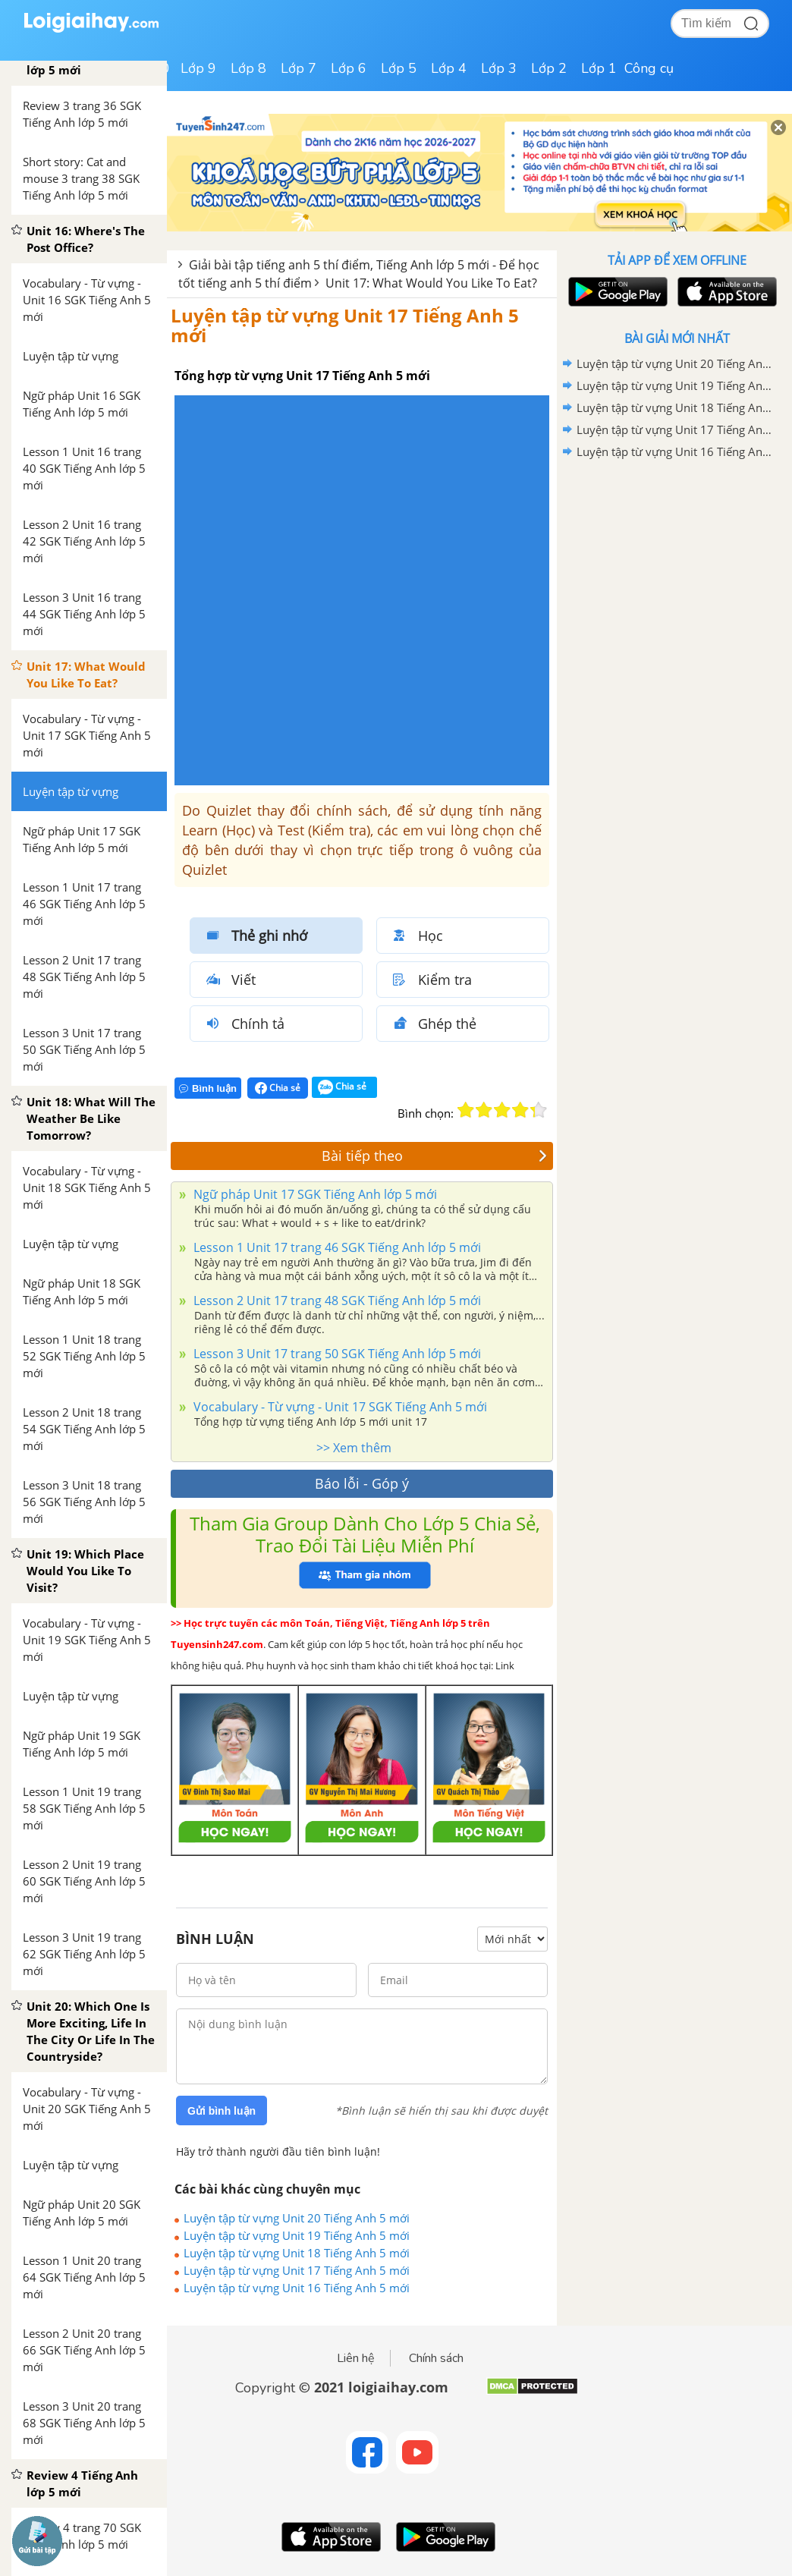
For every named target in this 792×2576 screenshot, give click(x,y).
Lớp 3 (499, 68)
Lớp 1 (599, 68)
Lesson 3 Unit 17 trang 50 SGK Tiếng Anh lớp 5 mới (335, 1353)
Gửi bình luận (221, 2111)
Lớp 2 (549, 68)
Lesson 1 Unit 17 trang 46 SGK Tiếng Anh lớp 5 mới (335, 1247)
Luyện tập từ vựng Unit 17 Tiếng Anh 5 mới (345, 325)
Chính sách (436, 2358)
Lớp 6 (348, 68)
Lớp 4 (449, 68)
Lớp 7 (298, 68)
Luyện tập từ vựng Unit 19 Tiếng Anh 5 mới (297, 2235)
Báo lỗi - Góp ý (362, 1483)
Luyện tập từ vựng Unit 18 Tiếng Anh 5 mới (297, 2252)
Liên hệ (356, 2358)
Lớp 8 (248, 68)
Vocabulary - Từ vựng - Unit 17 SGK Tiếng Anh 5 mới (338, 1406)
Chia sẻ (277, 1088)
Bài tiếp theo (435, 1155)
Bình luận (208, 1088)
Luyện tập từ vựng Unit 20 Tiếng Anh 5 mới (297, 2217)
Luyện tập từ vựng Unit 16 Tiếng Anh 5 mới (297, 2287)
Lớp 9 (198, 68)
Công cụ (649, 68)
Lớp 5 (398, 68)
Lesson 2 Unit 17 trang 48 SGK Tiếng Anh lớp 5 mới (335, 1300)
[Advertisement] (676, 571)
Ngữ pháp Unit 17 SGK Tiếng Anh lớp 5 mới (313, 1194)
